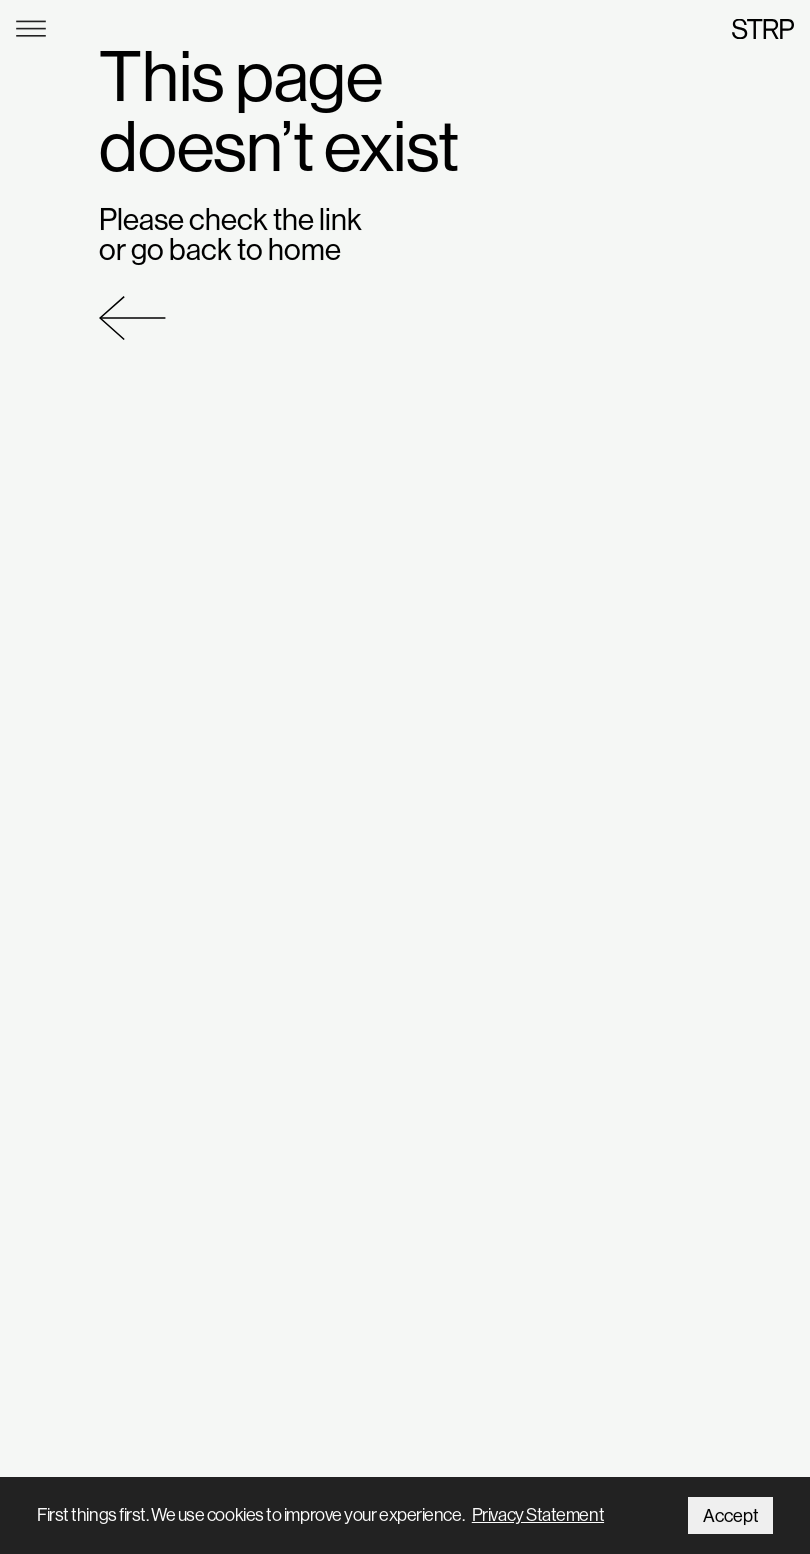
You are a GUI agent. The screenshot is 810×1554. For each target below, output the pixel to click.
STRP (763, 28)
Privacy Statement (538, 1514)
